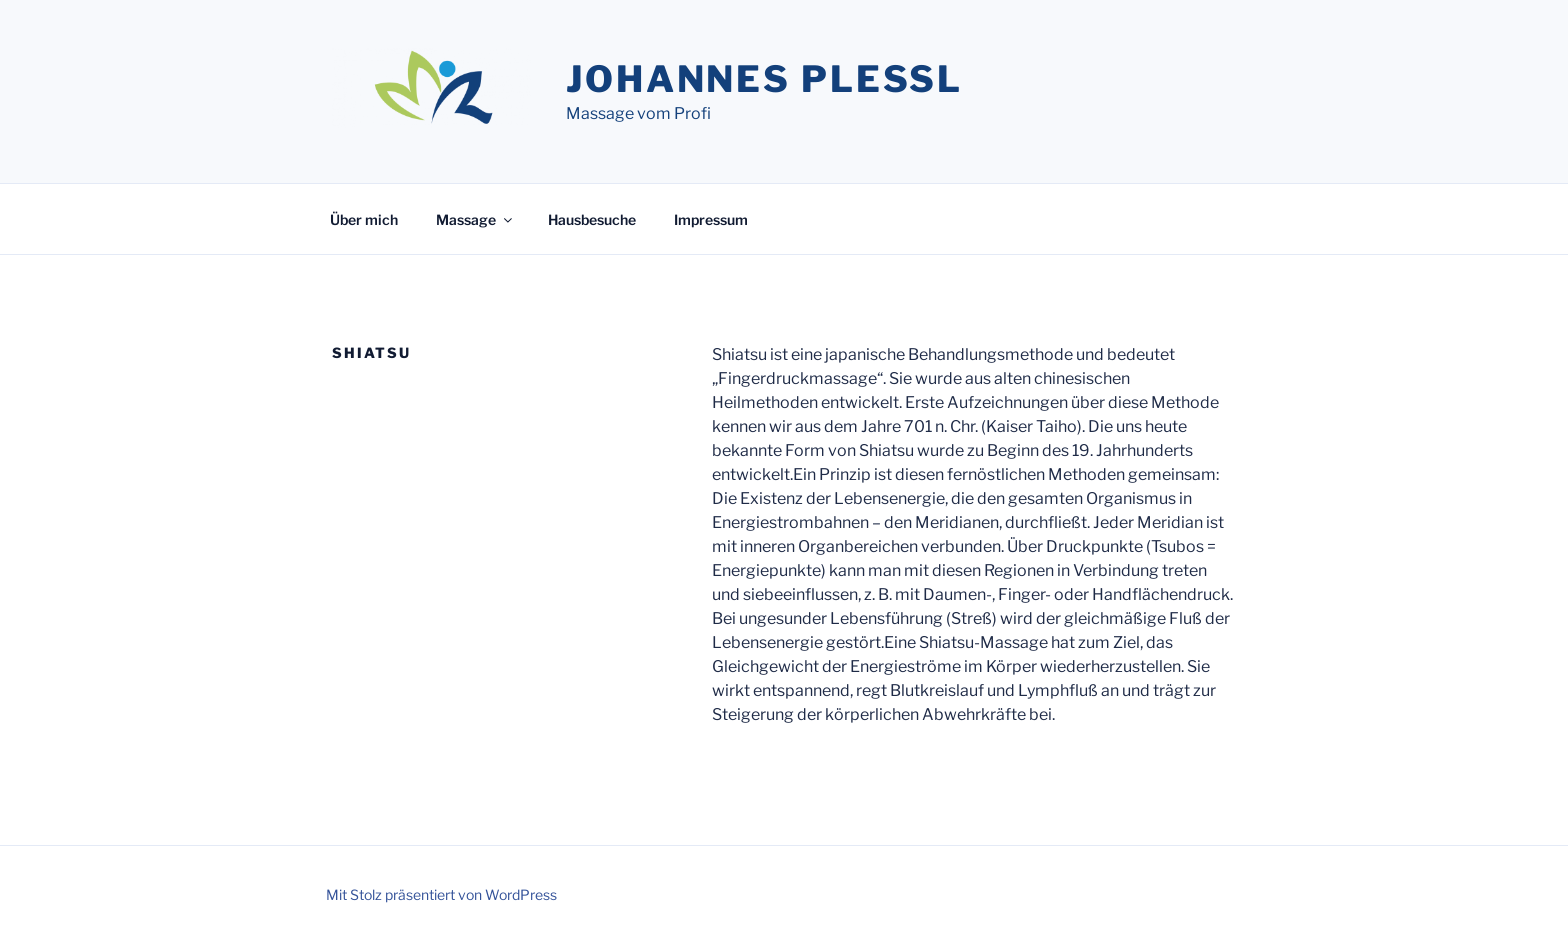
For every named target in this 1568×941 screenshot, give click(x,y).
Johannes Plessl (764, 79)
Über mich (364, 219)
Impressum (711, 219)
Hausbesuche (592, 219)
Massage (475, 219)
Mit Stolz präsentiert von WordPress (441, 894)
